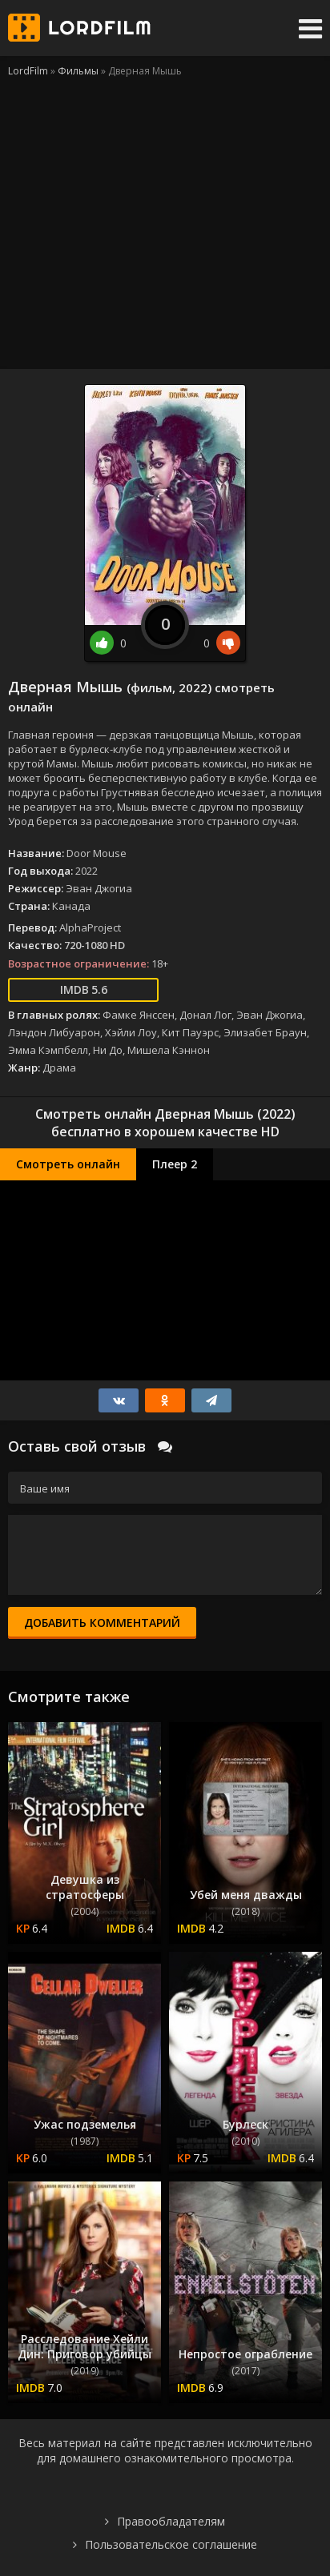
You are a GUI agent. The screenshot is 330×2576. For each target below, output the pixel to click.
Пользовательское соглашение (171, 2544)
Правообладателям (171, 2521)
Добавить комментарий (102, 1622)
